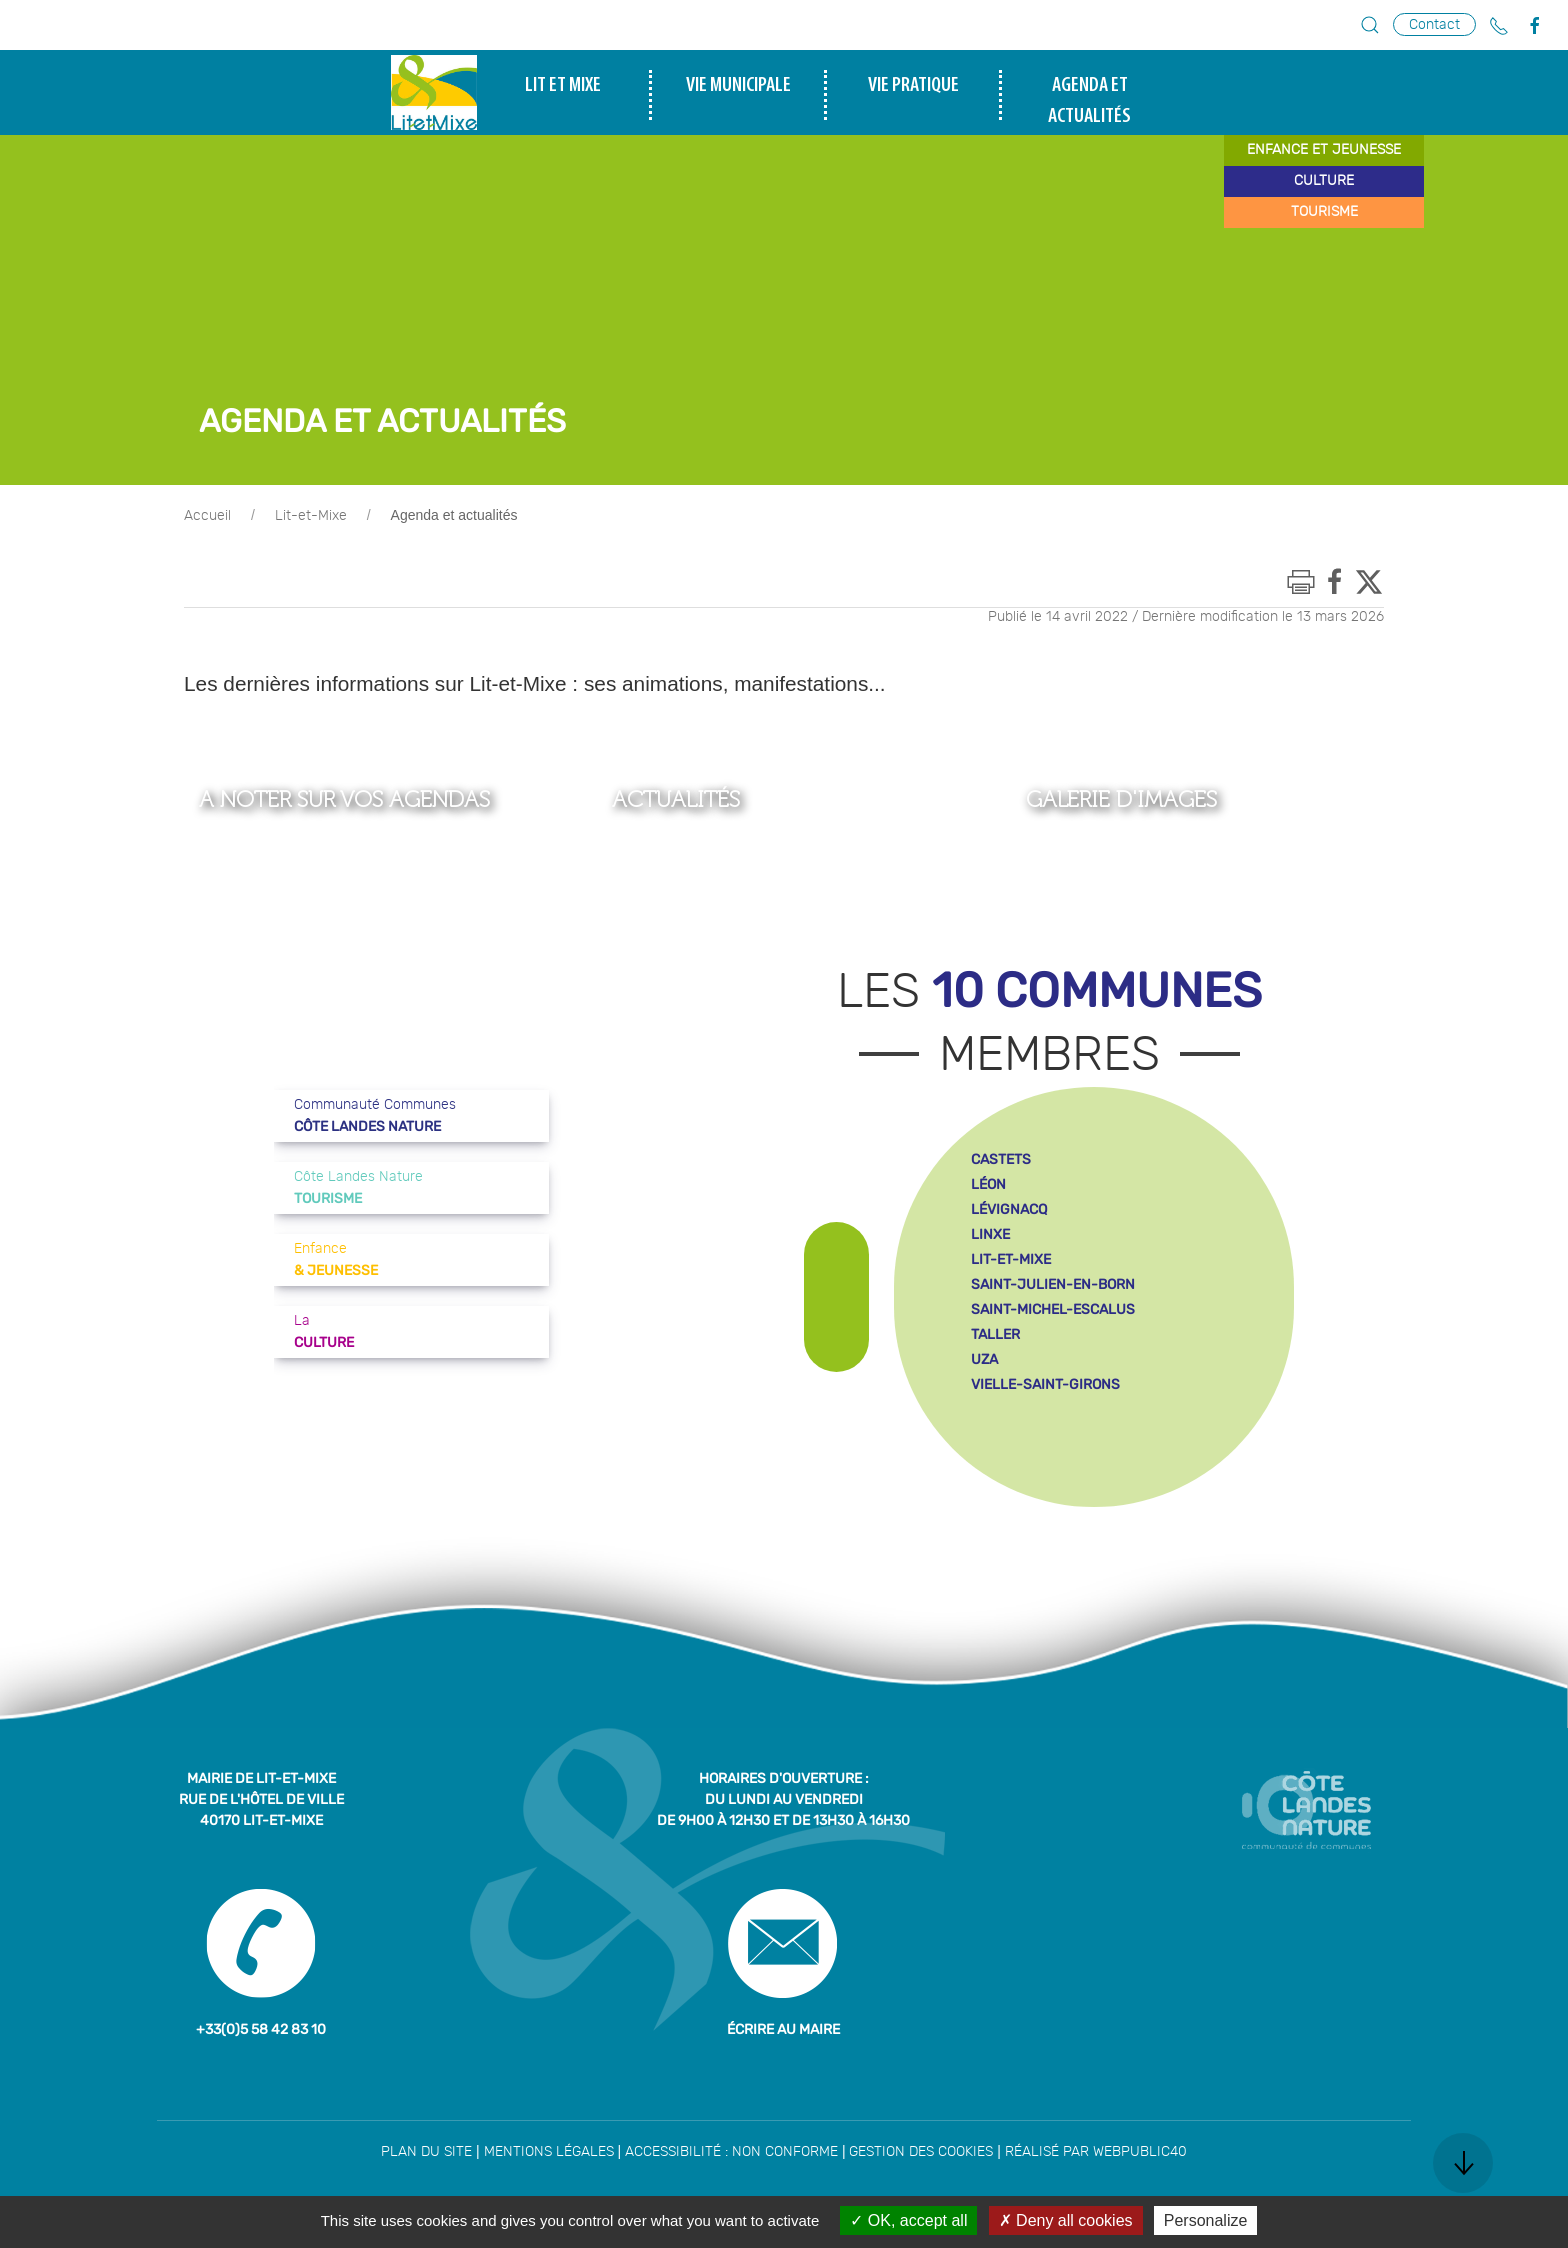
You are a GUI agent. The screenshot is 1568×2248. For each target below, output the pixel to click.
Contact (1434, 24)
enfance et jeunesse (1324, 150)
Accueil (207, 516)
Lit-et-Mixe (311, 516)
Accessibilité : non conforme (731, 2152)
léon (988, 1184)
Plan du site (426, 2152)
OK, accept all (908, 2220)
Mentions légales (549, 2152)
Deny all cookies (1066, 2220)
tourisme (1324, 212)
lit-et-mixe (1011, 1259)
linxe (990, 1234)
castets (1001, 1159)
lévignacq (1009, 1209)
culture (1324, 181)
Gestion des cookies (921, 2152)
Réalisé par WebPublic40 (1096, 2152)
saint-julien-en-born (1053, 1284)
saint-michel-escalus (1053, 1309)
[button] (1370, 25)
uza (984, 1359)
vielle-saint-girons (1045, 1384)
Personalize (1206, 2220)
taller (995, 1334)
